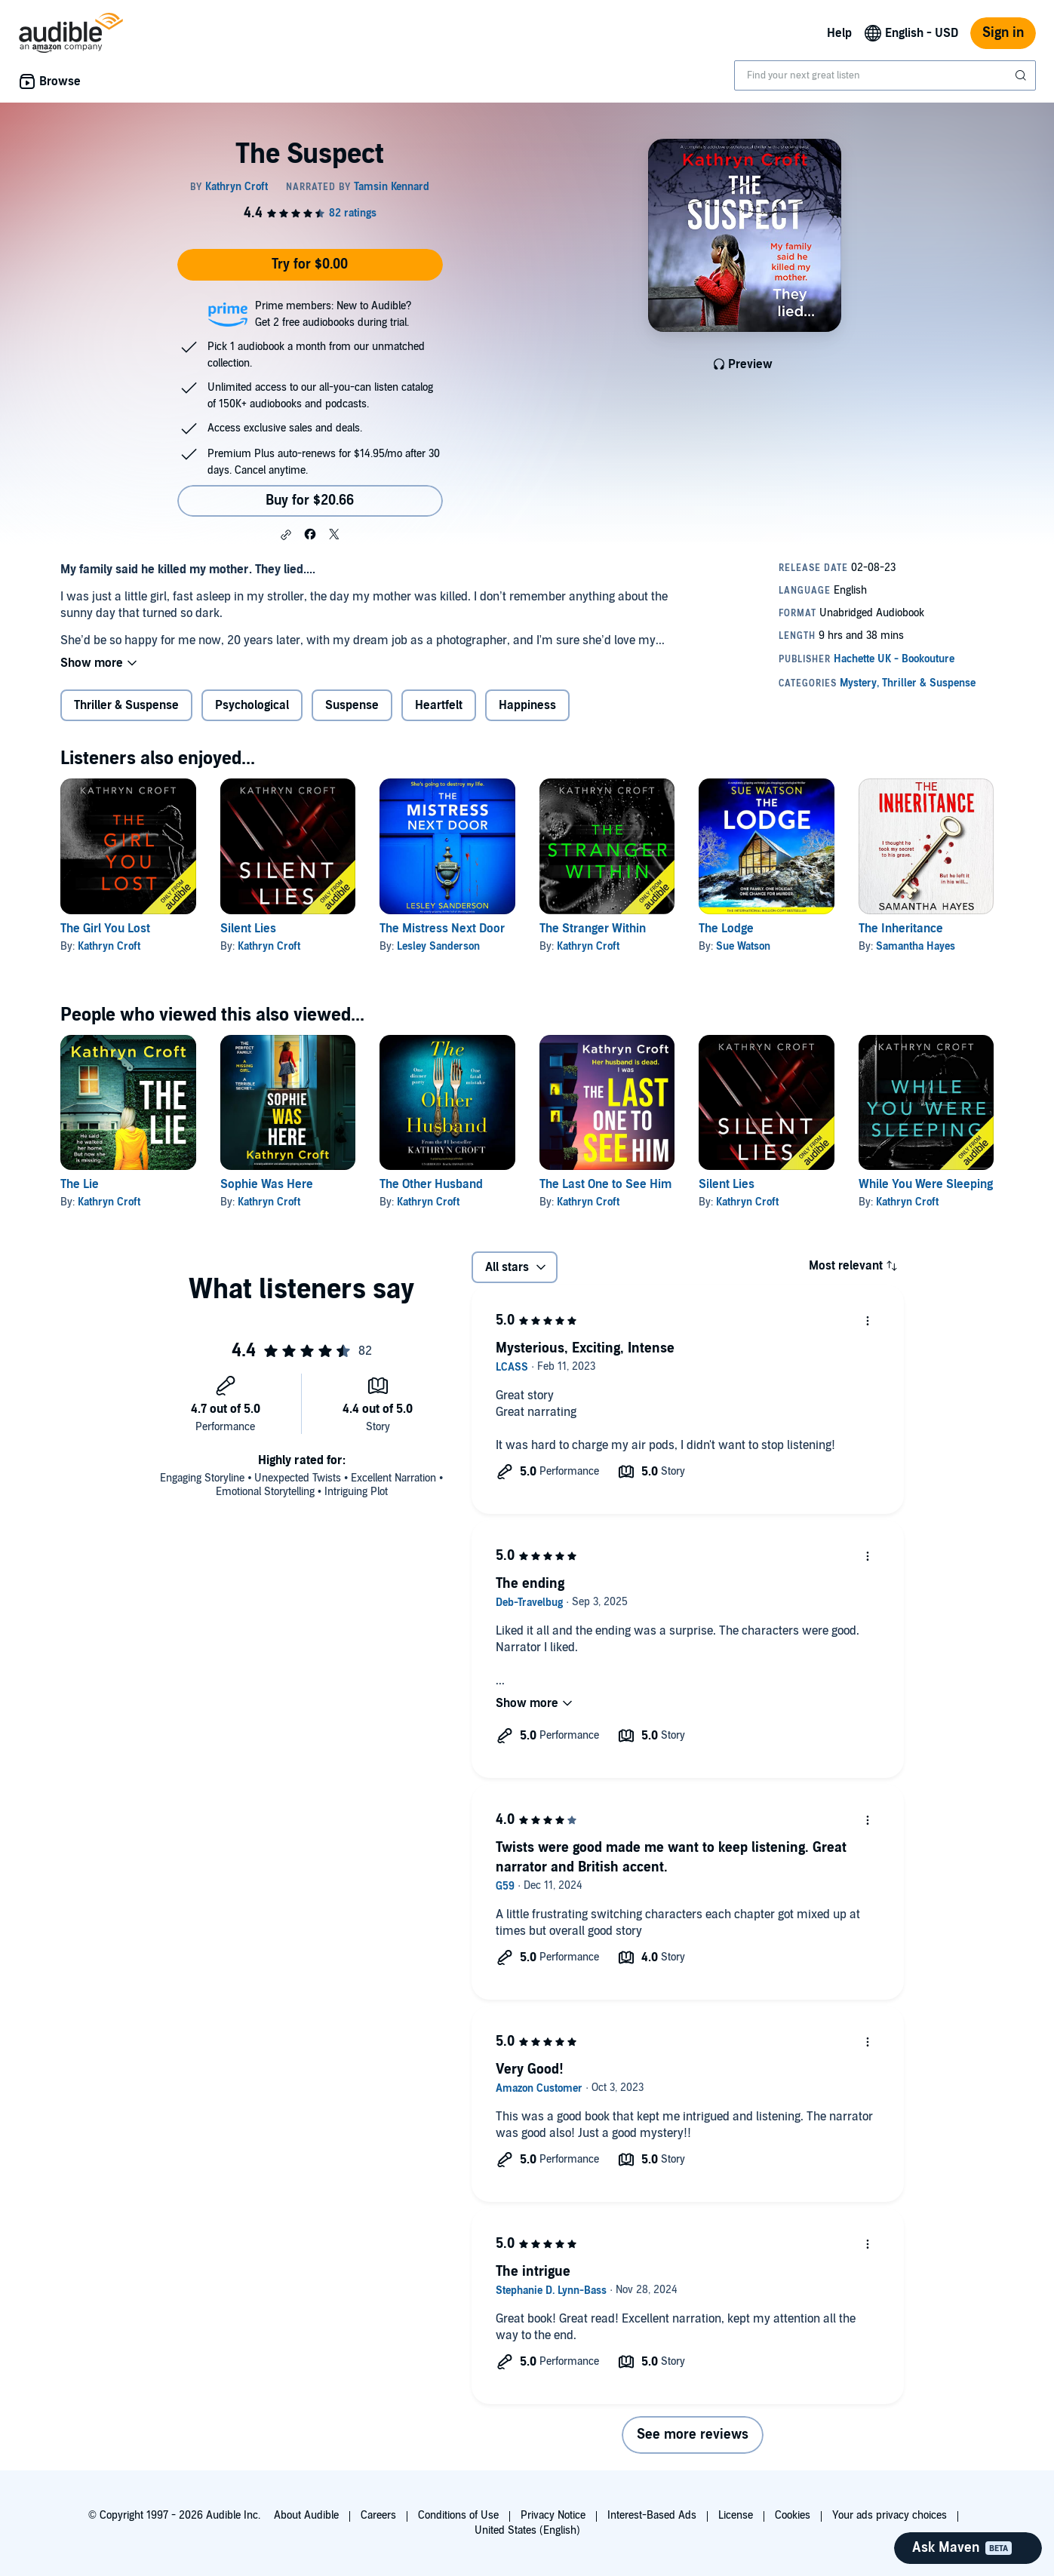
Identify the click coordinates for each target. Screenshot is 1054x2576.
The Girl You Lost (105, 928)
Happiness (527, 705)
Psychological (252, 705)
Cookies (792, 2515)
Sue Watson (743, 946)
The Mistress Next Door (442, 928)
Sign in (1003, 33)
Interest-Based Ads (651, 2515)
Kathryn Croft (109, 946)
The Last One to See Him (605, 1184)
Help (839, 33)
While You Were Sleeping (926, 1184)
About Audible (306, 2515)
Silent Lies (248, 928)
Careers (378, 2515)
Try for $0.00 (310, 264)
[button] (286, 535)
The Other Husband (431, 1184)
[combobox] (885, 75)
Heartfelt (438, 705)
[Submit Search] (1022, 75)
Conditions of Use (458, 2515)
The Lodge (726, 928)
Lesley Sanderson (438, 946)
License (735, 2515)
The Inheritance (901, 928)
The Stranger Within (592, 928)
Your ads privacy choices (889, 2515)
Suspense (352, 705)
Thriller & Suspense (126, 705)
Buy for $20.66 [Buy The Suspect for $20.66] (310, 500)
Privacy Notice (553, 2515)
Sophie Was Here (266, 1184)
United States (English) (527, 2530)
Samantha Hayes (915, 946)
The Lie (79, 1184)
